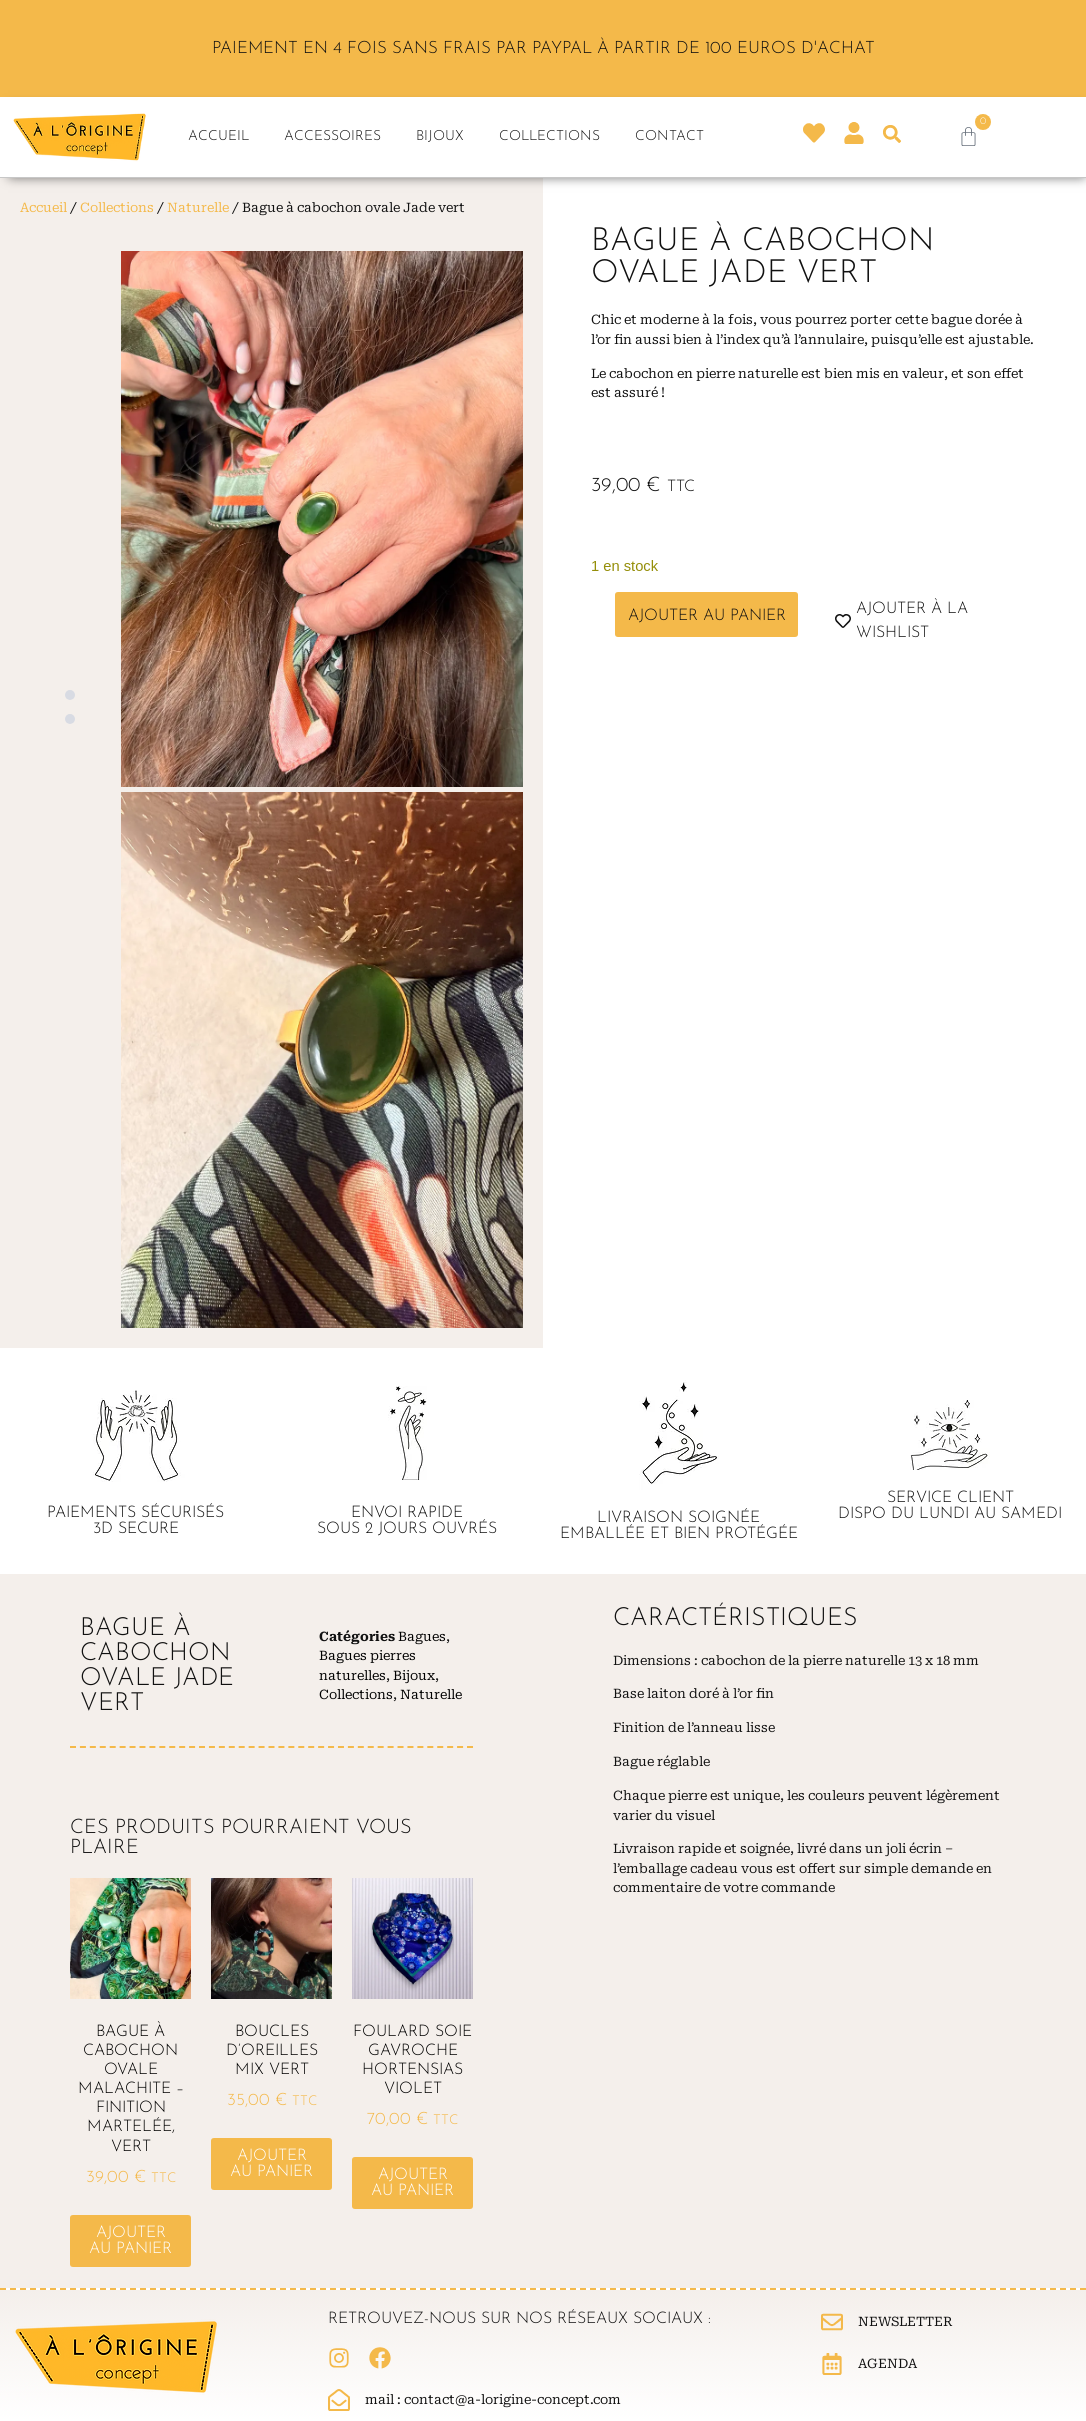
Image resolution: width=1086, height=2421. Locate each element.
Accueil (218, 136)
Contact (669, 136)
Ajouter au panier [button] (130, 2241)
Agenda (887, 2363)
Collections (549, 136)
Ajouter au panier (707, 616)
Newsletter (905, 2321)
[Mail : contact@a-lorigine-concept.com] (339, 2400)
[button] (892, 133)
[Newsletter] (832, 2322)
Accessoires (332, 136)
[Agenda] (832, 2364)
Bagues (422, 1636)
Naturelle (198, 207)
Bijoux (440, 136)
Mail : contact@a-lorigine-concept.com (493, 2399)
